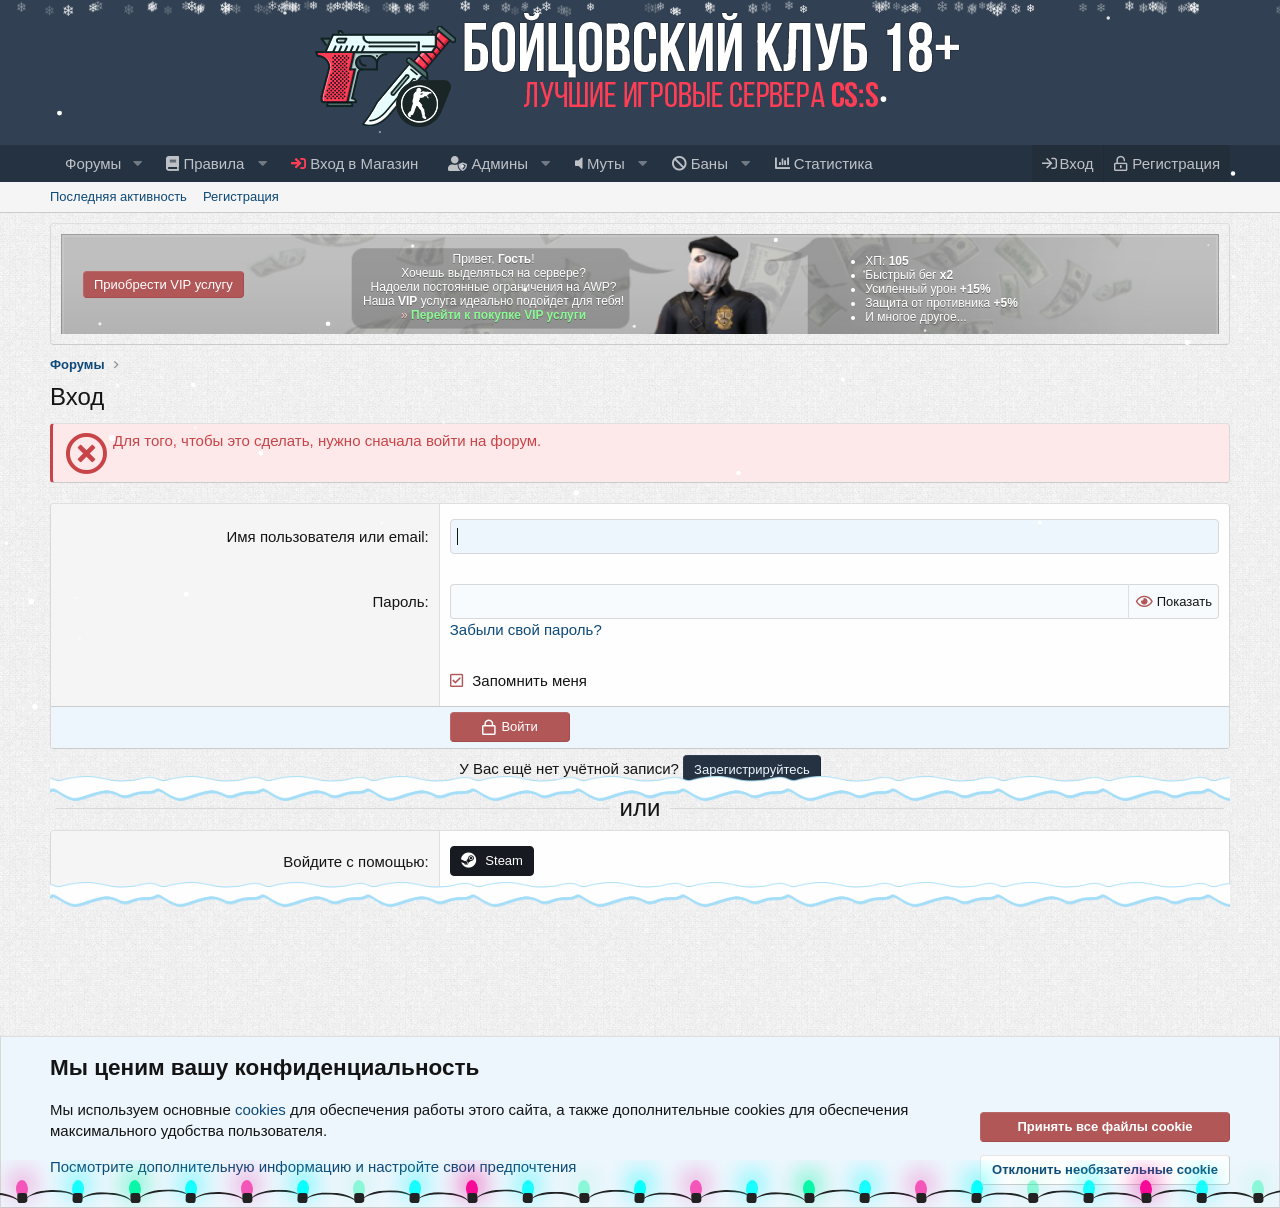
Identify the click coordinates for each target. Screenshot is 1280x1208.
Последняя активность (118, 196)
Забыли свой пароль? (526, 629)
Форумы (93, 163)
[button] (137, 163)
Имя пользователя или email (326, 536)
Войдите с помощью (353, 861)
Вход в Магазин (354, 163)
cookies (260, 1109)
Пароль (399, 601)
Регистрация (241, 196)
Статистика (824, 163)
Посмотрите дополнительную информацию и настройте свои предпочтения (313, 1166)
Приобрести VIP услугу (163, 284)
